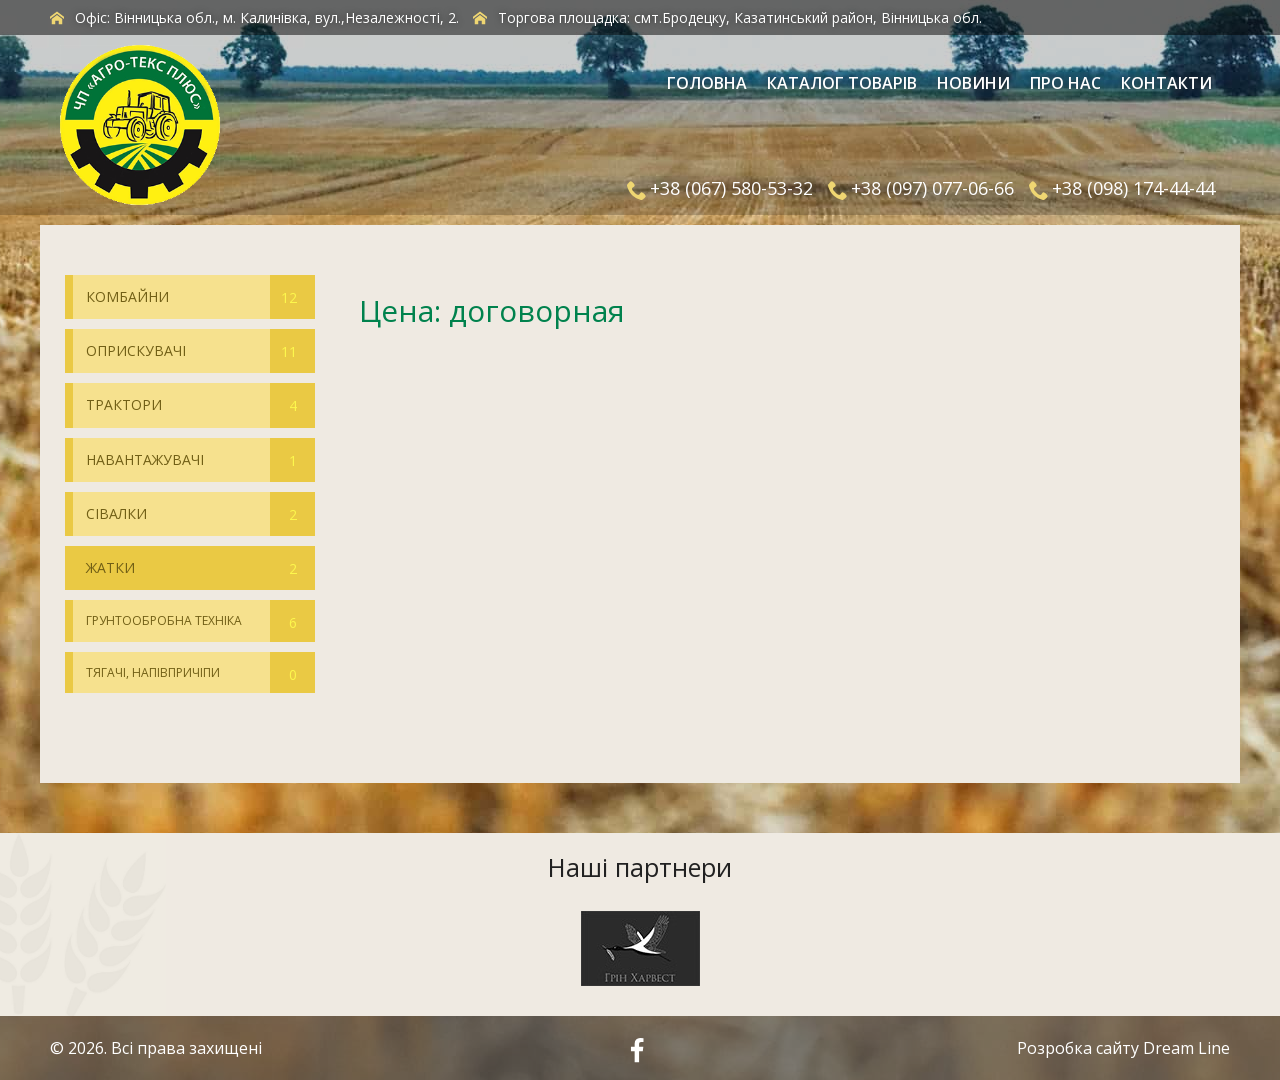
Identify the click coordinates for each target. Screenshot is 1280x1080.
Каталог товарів (842, 83)
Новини (973, 83)
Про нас (1065, 83)
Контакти (1166, 83)
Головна (707, 83)
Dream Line (1186, 1048)
